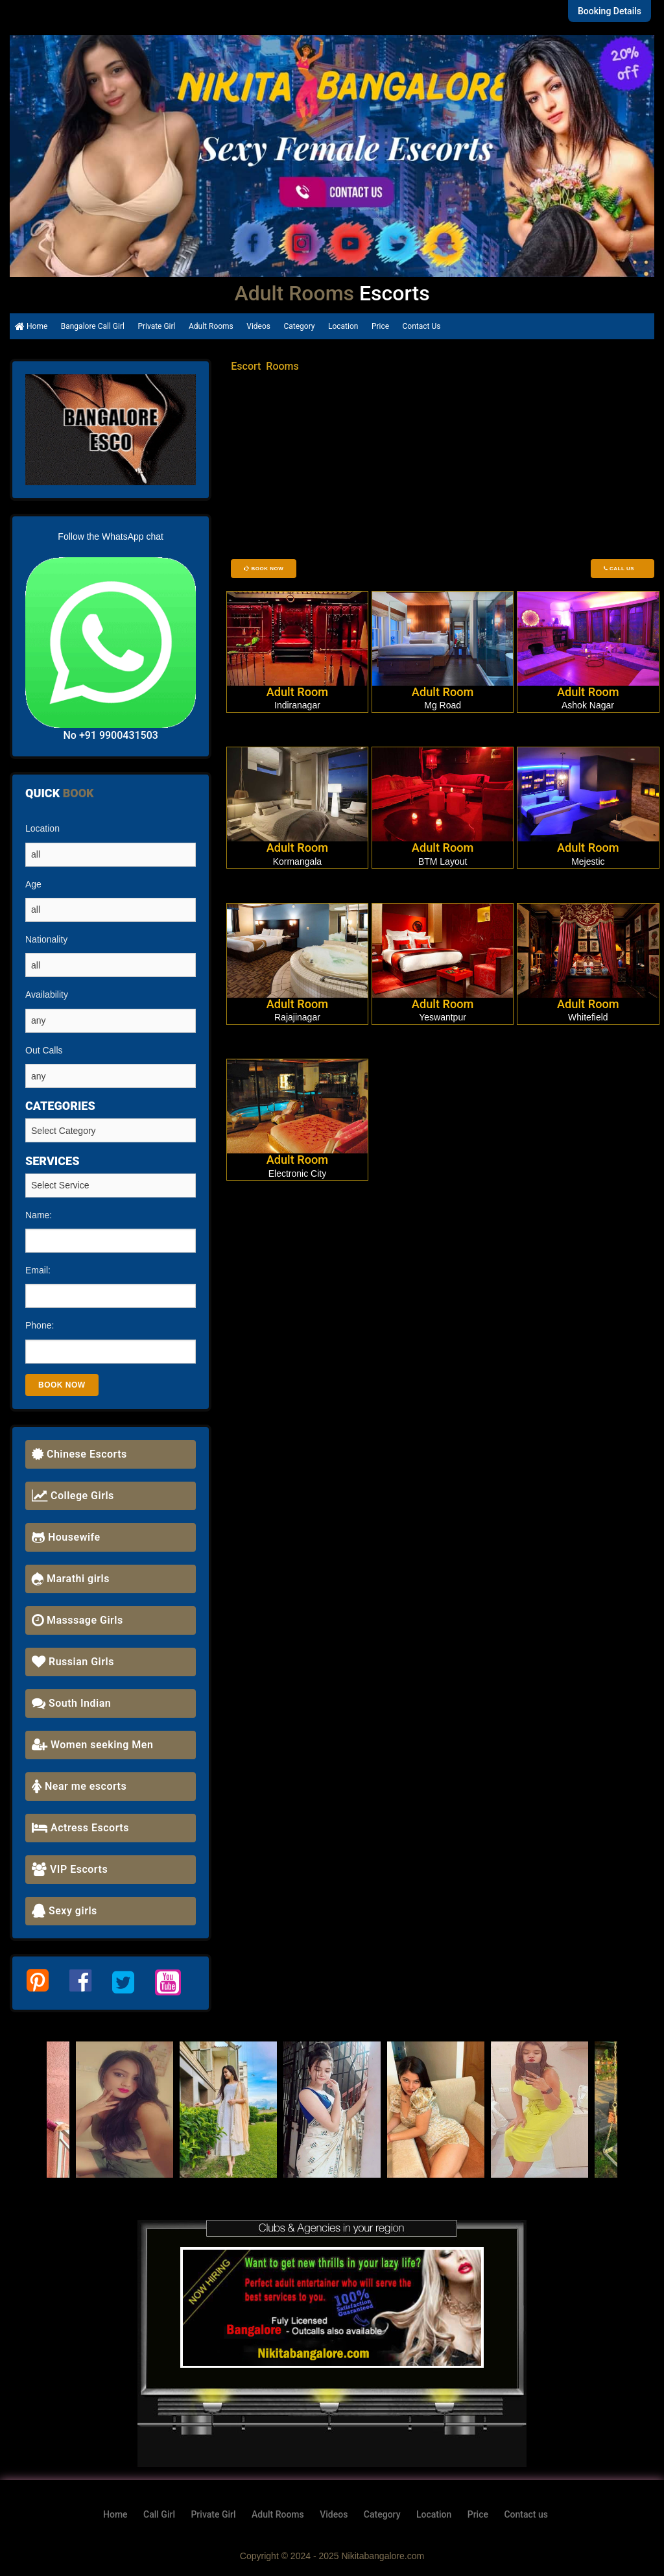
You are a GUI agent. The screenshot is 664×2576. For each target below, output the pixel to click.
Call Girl (159, 2514)
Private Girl (156, 326)
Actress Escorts (80, 1828)
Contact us (526, 2514)
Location (343, 326)
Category (298, 326)
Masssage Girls (77, 1620)
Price (380, 326)
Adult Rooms (211, 326)
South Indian (71, 1703)
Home (31, 326)
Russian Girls (73, 1661)
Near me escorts (79, 1786)
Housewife (66, 1537)
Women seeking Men (92, 1745)
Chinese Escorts (79, 1454)
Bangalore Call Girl (92, 326)
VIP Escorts (70, 1869)
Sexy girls (64, 1911)
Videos (258, 326)
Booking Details (609, 11)
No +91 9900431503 (110, 735)
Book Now (263, 569)
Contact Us (422, 326)
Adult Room (298, 692)
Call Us (622, 569)
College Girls (73, 1495)
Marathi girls (71, 1578)
